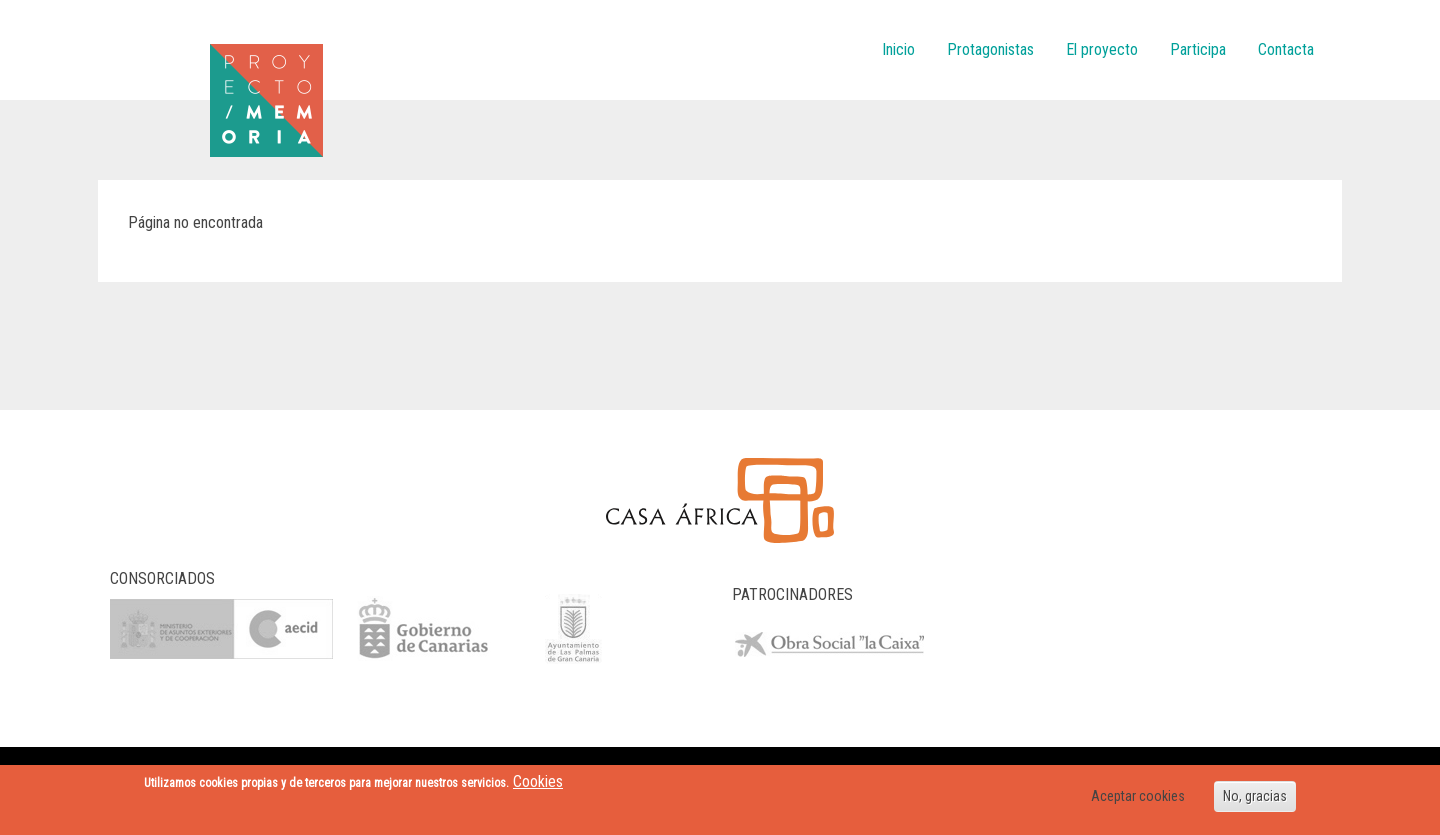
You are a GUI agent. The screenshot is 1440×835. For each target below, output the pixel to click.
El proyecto (1102, 49)
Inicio (898, 49)
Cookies (538, 781)
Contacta (1286, 49)
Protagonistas (990, 49)
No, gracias (1255, 796)
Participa (1198, 49)
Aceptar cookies (1138, 796)
